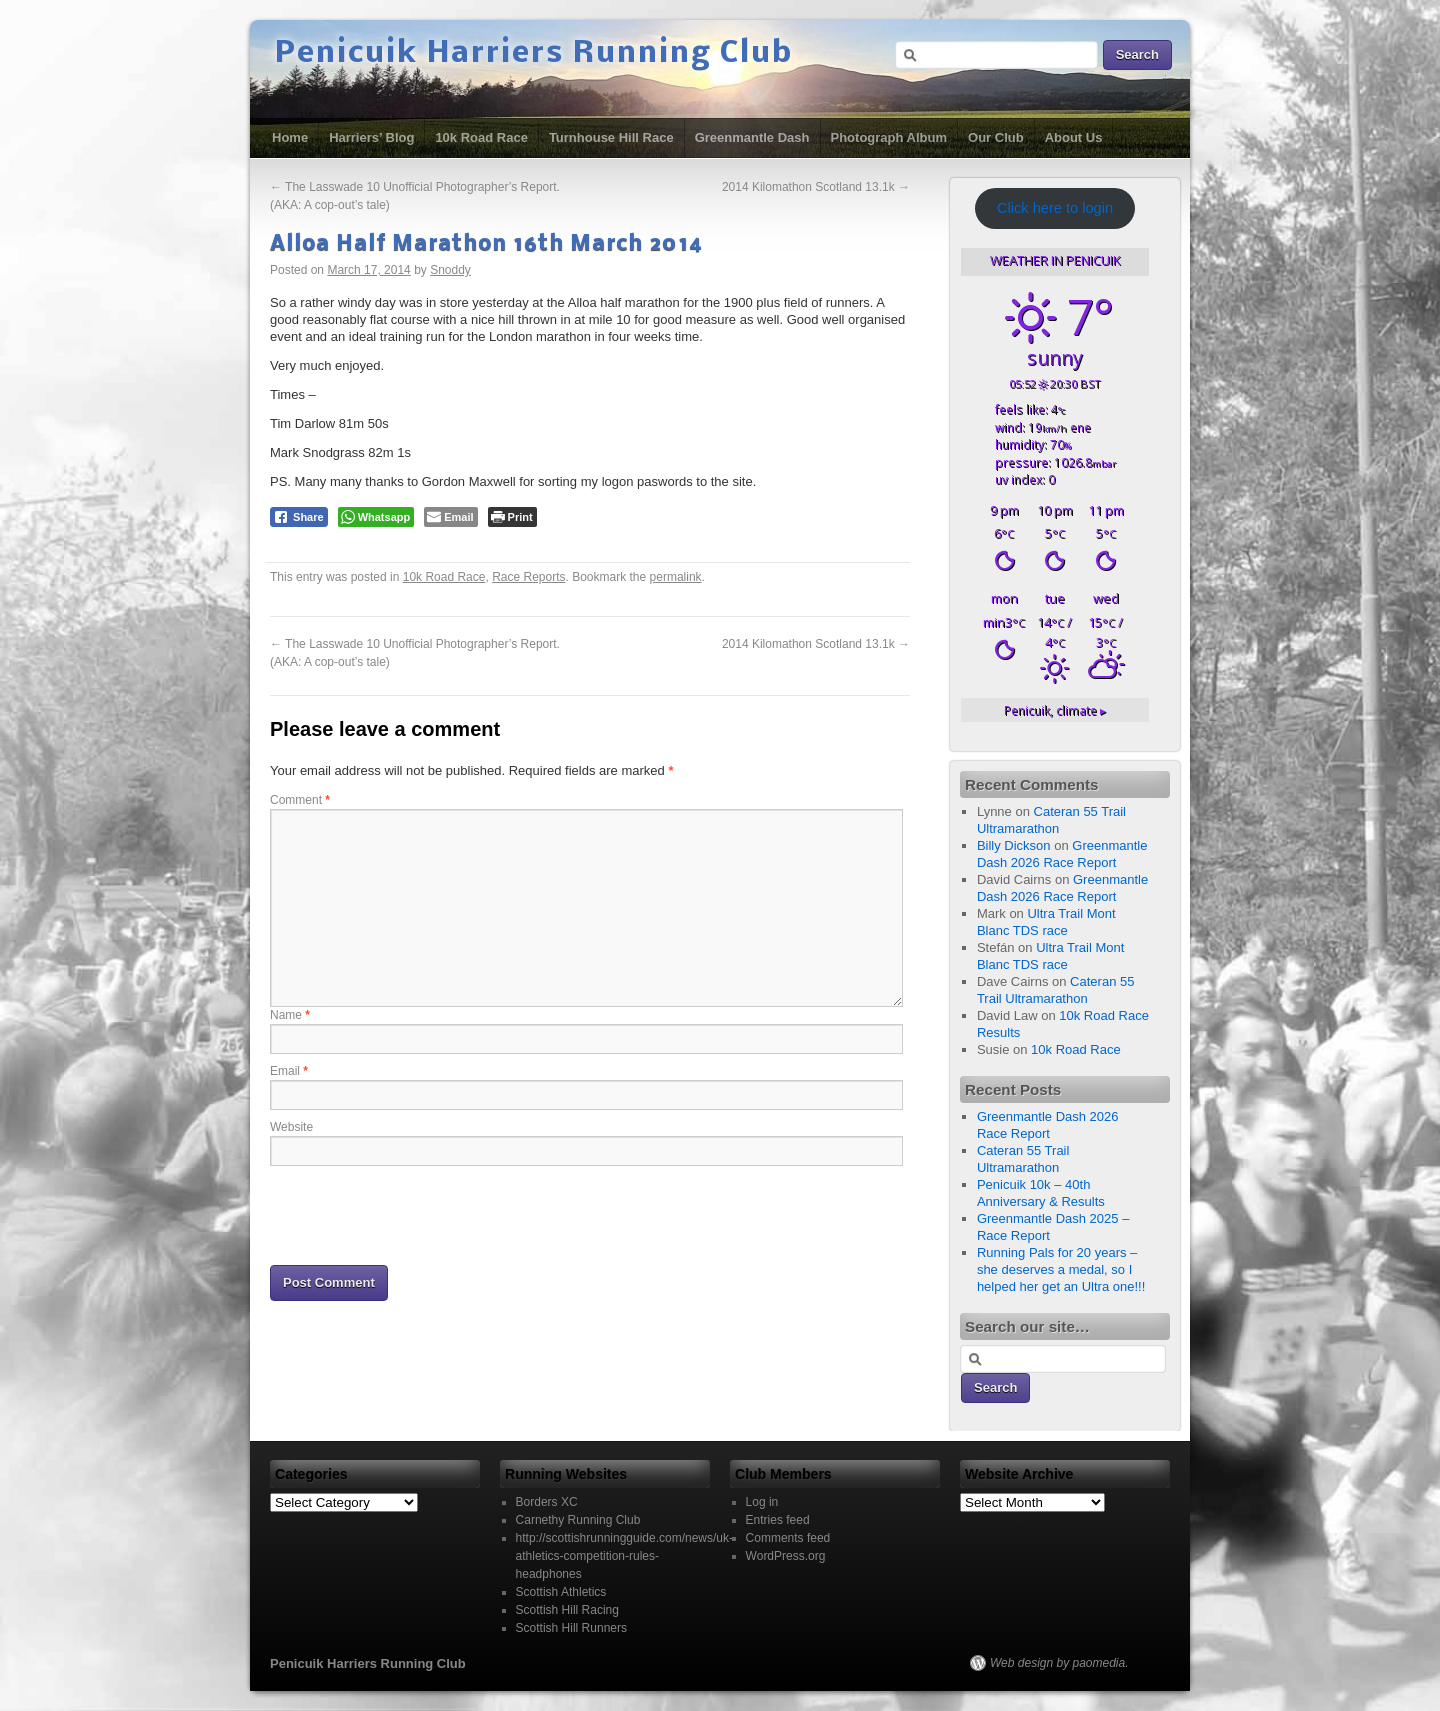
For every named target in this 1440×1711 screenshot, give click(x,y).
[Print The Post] (512, 517)
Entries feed (778, 1520)
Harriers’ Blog (371, 137)
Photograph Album (889, 137)
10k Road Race (481, 137)
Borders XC (547, 1502)
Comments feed (788, 1538)
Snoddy (450, 270)
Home (290, 137)
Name (290, 1015)
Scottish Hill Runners (571, 1628)
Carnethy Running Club (578, 1520)
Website (291, 1127)
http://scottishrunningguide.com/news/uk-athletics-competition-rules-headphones (624, 1556)
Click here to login (1055, 208)
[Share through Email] (450, 517)
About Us (1074, 137)
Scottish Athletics (561, 1592)
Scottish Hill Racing (567, 1610)
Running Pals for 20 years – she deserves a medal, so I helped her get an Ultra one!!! (1061, 1269)
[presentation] (422, 1214)
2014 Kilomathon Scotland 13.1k (816, 187)
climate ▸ (1055, 710)
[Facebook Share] (299, 517)
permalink (676, 577)
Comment (300, 800)
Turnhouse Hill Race (611, 137)
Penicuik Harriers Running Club (534, 54)
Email (289, 1071)
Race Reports (528, 577)
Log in (762, 1502)
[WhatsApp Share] (376, 517)
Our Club (996, 137)
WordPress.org (786, 1556)
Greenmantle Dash (752, 137)
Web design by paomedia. (1059, 1663)
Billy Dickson (1014, 845)
